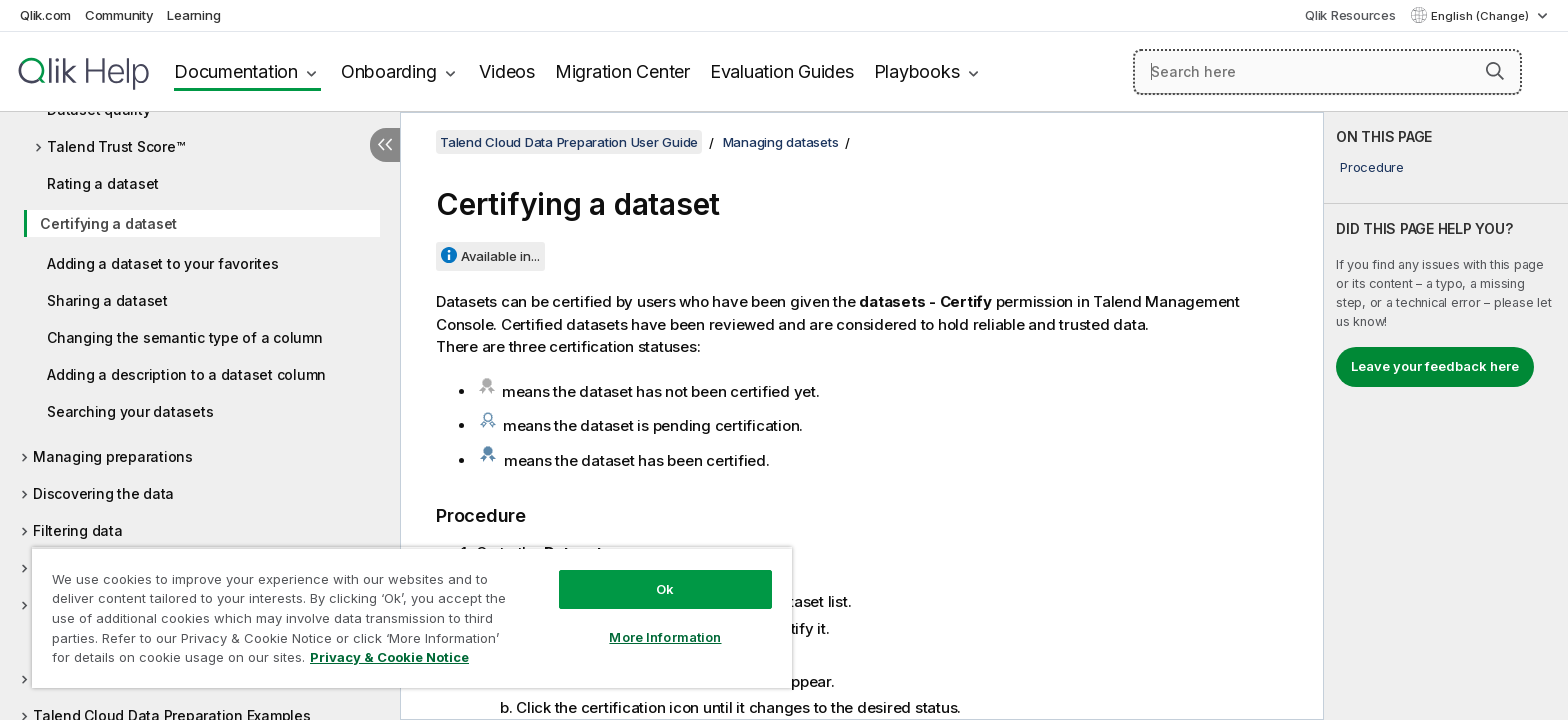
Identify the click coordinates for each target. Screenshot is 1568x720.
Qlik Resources (1350, 15)
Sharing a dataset (107, 300)
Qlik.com (45, 15)
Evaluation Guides (782, 71)
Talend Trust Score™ (115, 146)
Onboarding (389, 71)
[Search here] (1327, 72)
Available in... (500, 256)
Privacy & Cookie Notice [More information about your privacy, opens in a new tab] (389, 657)
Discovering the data (103, 493)
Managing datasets (781, 142)
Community (119, 15)
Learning (193, 15)
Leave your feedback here (1435, 366)
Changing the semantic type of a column (185, 337)
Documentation (236, 71)
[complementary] (1446, 416)
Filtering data (78, 530)
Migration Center (622, 71)
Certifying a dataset (108, 223)
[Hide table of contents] (385, 145)
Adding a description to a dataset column (186, 374)
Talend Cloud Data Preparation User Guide (569, 142)
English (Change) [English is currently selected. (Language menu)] (1481, 16)
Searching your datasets (130, 411)
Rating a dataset (103, 183)
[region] (412, 617)
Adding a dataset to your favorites (163, 263)
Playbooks (917, 71)
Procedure (1372, 167)
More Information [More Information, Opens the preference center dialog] (665, 637)
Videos (507, 71)
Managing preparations (113, 456)
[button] (1495, 71)
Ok (665, 589)
